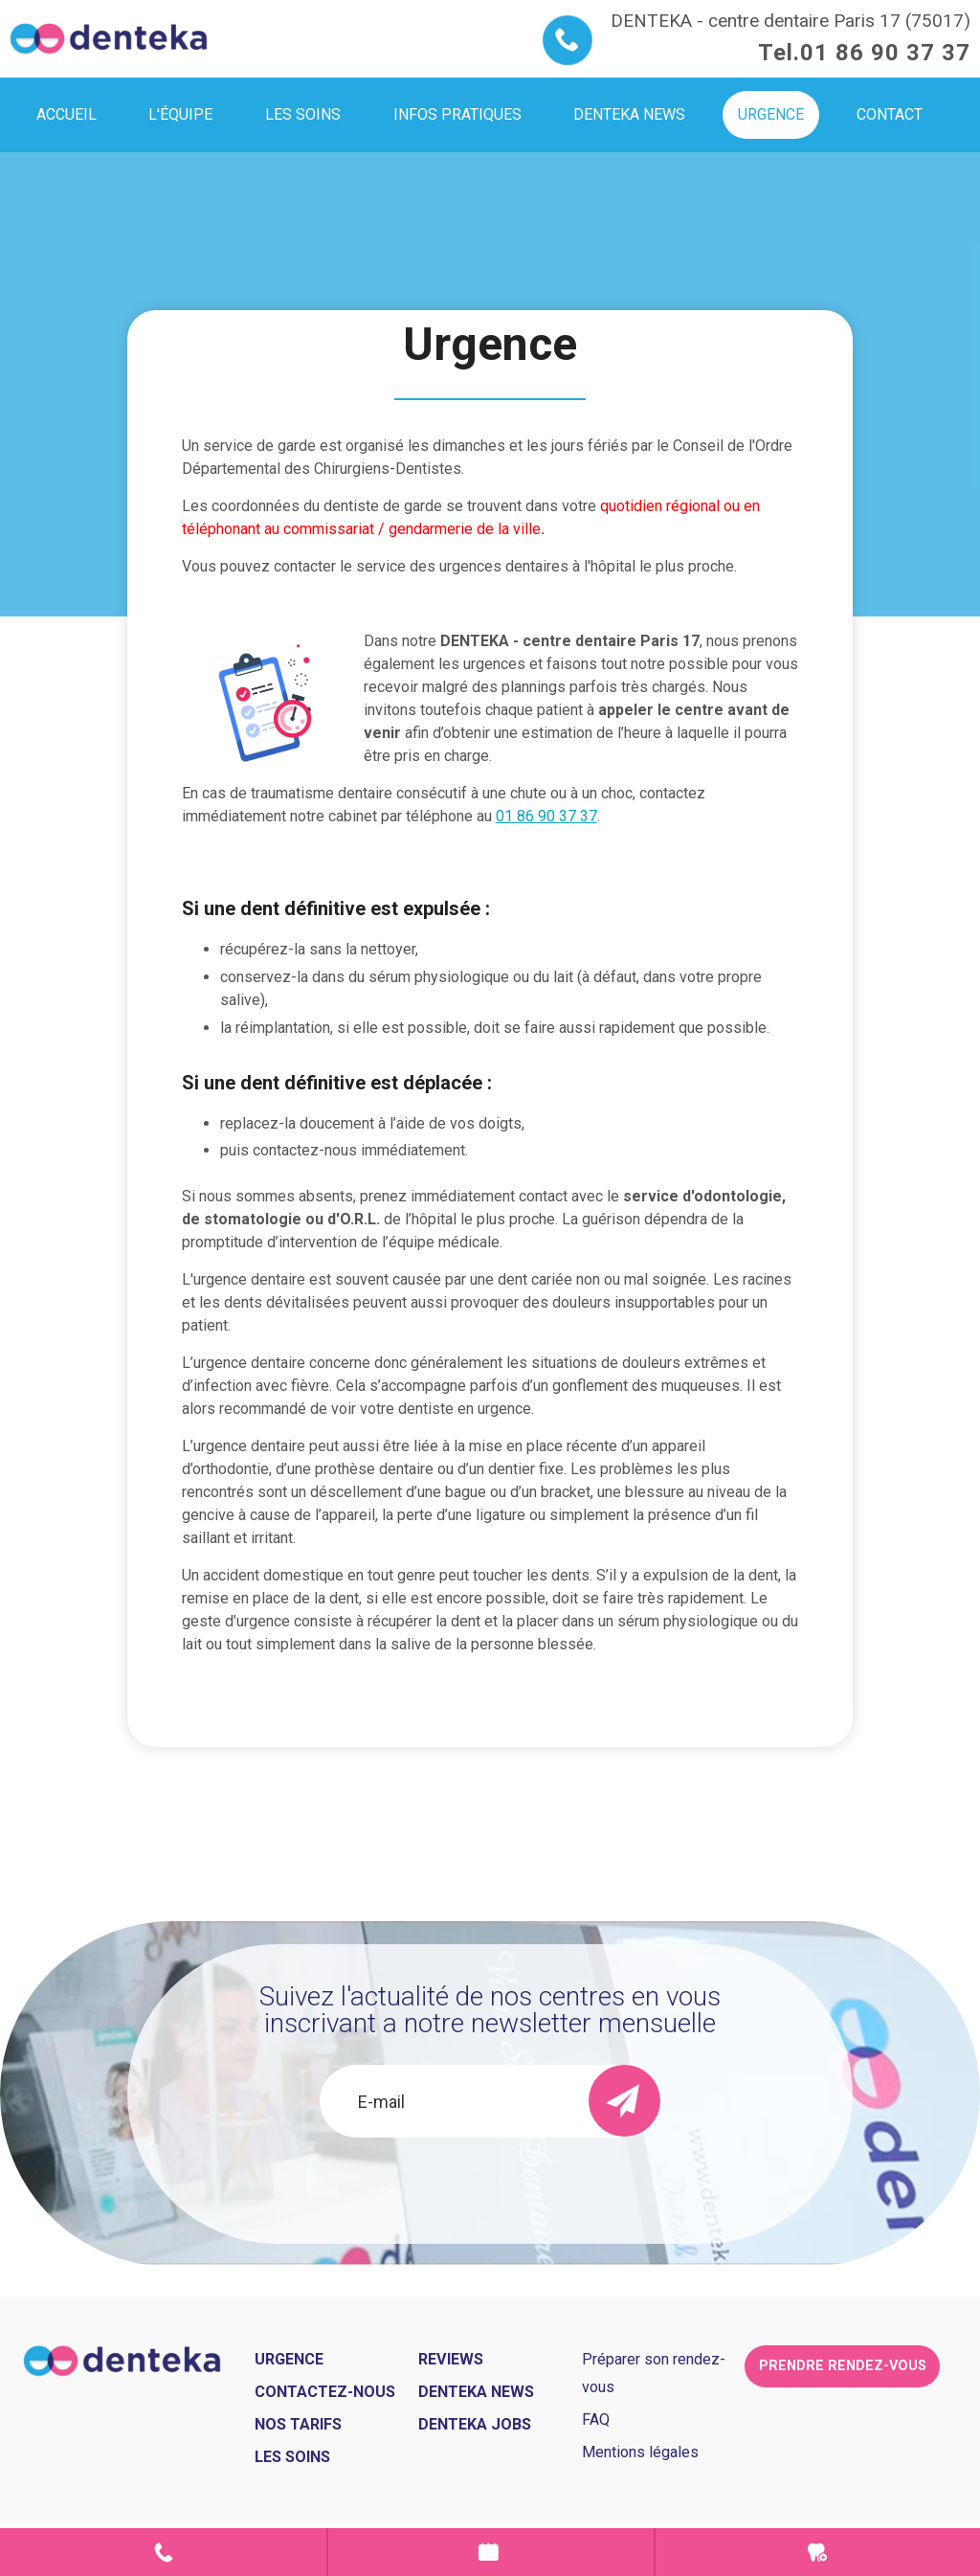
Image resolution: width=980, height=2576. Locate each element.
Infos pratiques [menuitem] (457, 114)
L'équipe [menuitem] (180, 114)
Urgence (818, 2552)
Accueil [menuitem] (66, 114)
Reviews (450, 2359)
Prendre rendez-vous (490, 2552)
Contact (163, 2552)
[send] (624, 2101)
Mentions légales (640, 2452)
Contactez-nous (325, 2392)
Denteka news (476, 2392)
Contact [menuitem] (890, 114)
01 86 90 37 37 (885, 52)
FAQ (596, 2419)
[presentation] (490, 2189)
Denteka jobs (474, 2424)
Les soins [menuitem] (303, 114)
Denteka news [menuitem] (629, 114)
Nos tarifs (298, 2424)
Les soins (292, 2457)
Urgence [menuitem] (771, 114)
